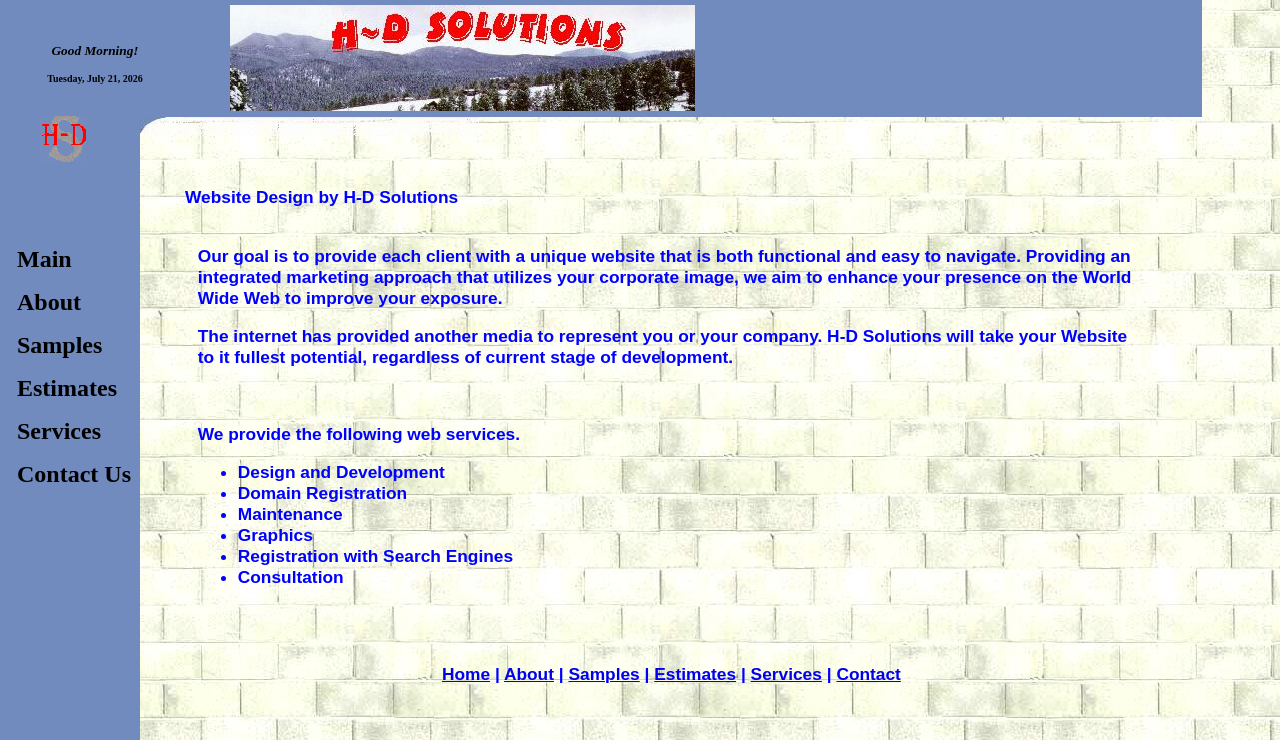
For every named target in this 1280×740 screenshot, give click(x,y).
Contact (868, 674)
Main (44, 259)
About (529, 674)
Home (466, 674)
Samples (603, 674)
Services (786, 674)
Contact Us (74, 474)
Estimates (695, 674)
